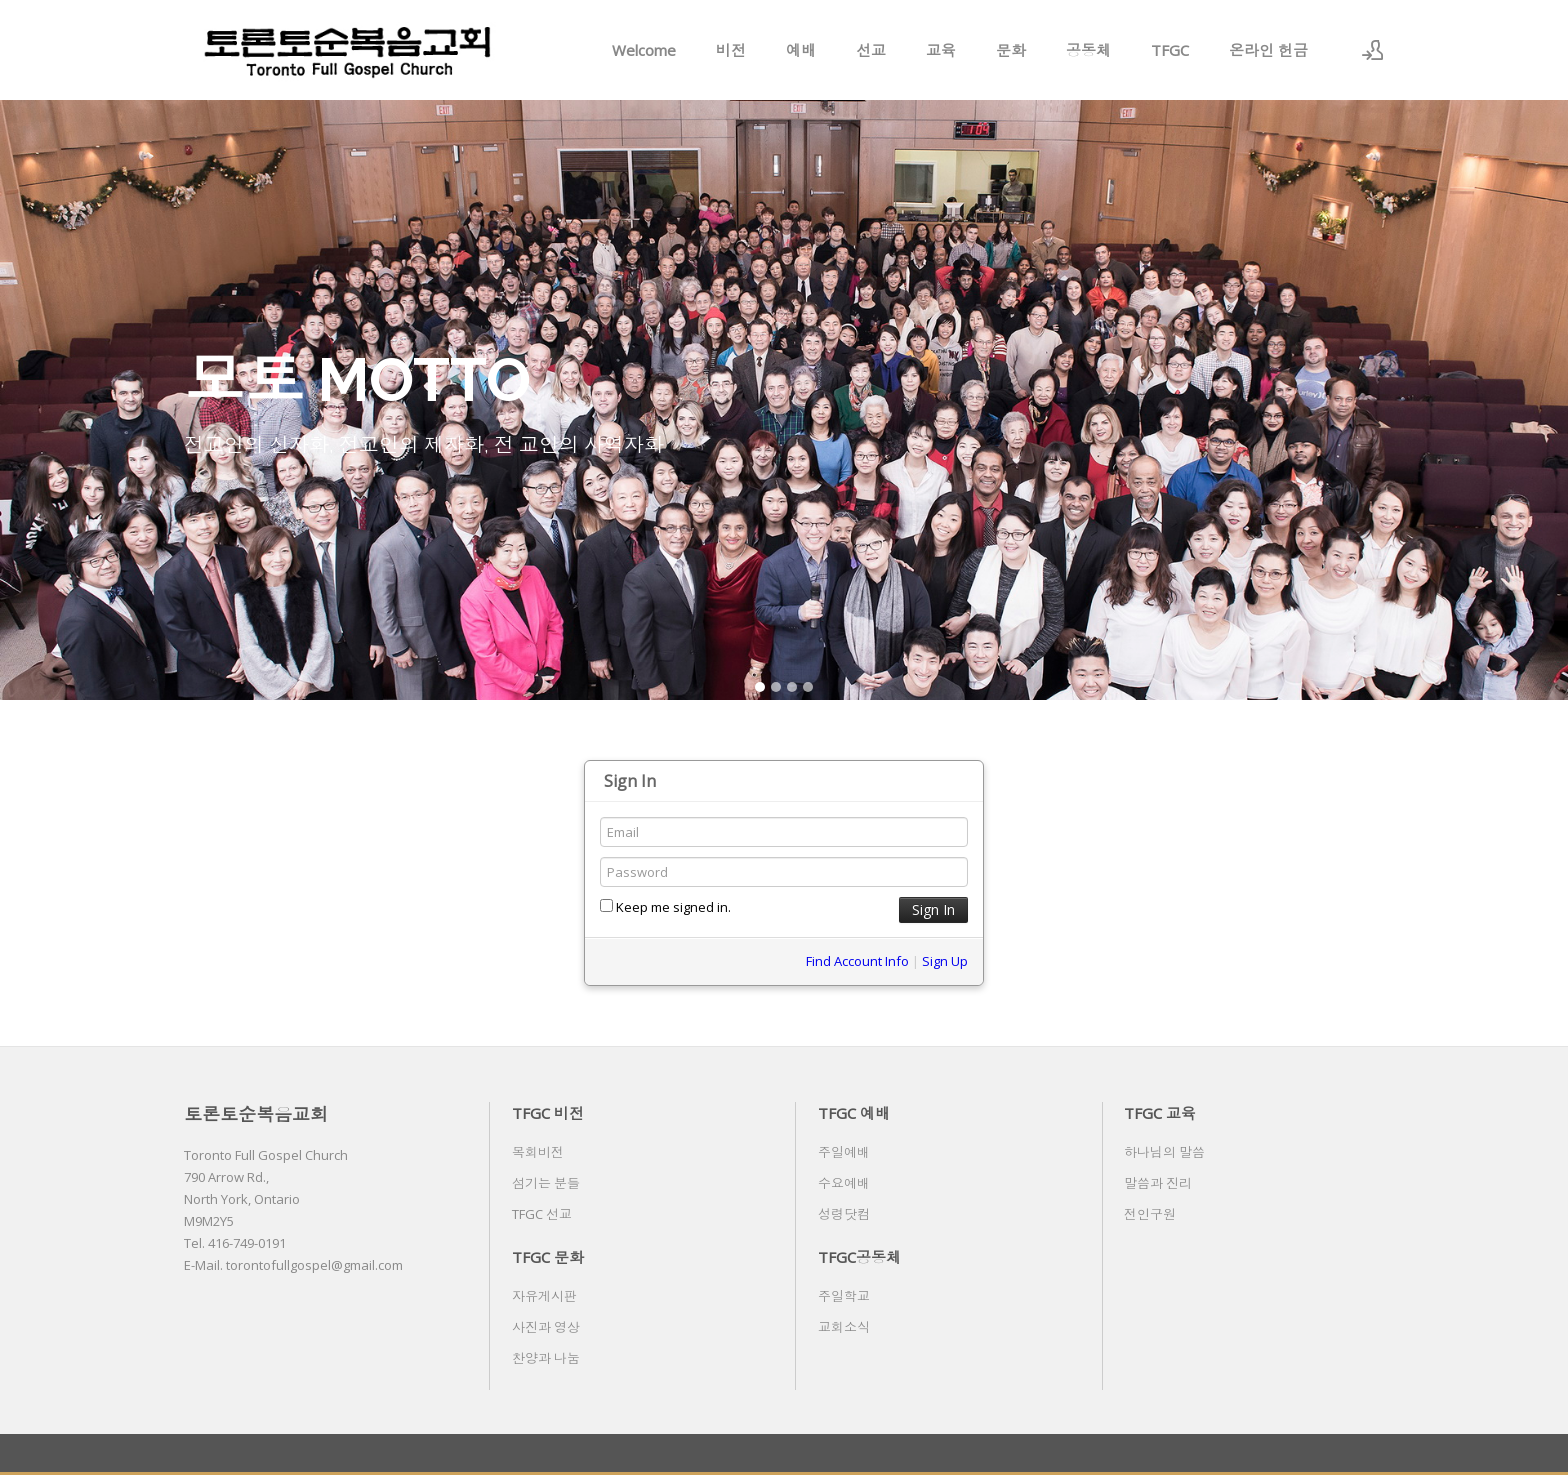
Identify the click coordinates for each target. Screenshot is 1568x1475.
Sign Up (945, 961)
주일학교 (844, 1296)
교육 (941, 50)
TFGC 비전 (548, 1113)
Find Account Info (857, 961)
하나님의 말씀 (1164, 1152)
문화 (1011, 50)
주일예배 (844, 1152)
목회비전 (538, 1152)
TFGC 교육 (1160, 1113)
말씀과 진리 (1158, 1183)
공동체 (1088, 50)
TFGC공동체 (859, 1257)
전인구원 (1150, 1214)
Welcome (644, 50)
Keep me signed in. (665, 907)
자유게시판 (544, 1296)
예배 (801, 50)
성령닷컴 (844, 1214)
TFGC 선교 (542, 1214)
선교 (871, 50)
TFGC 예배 (854, 1113)
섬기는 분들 (546, 1183)
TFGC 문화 (548, 1257)
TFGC (1170, 50)
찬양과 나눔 (546, 1358)
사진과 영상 (546, 1327)
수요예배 (844, 1183)
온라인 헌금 (1268, 50)
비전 (731, 50)
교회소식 (844, 1327)
